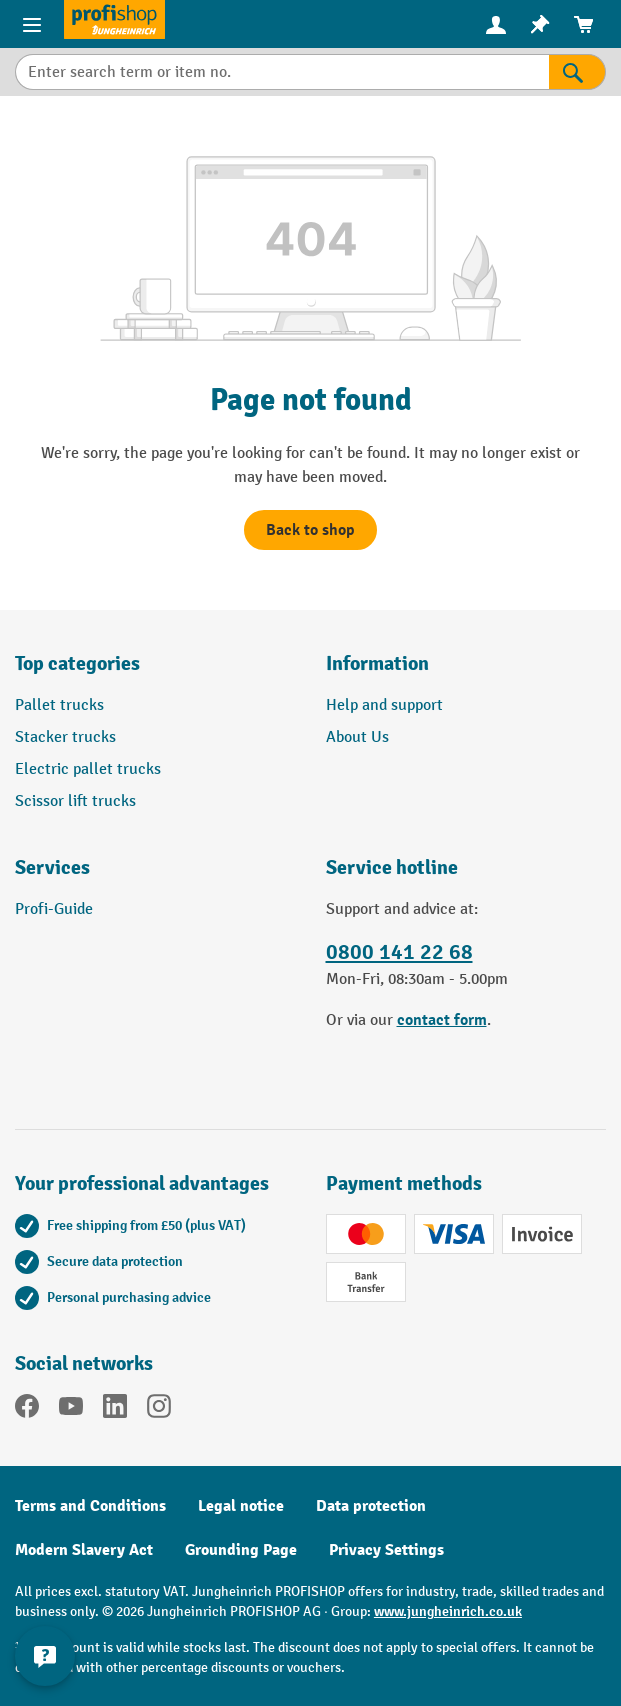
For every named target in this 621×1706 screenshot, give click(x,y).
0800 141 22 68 (399, 952)
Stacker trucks (65, 737)
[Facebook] (27, 1410)
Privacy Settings (386, 1550)
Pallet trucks (59, 705)
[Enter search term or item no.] (282, 72)
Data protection (371, 1506)
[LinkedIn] (115, 1410)
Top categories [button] (77, 663)
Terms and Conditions (90, 1506)
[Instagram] (159, 1410)
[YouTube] (71, 1410)
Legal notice (241, 1506)
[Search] (577, 72)
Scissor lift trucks (75, 801)
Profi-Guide (54, 909)
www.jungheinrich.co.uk (448, 1611)
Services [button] (52, 867)
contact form (442, 1020)
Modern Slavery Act (84, 1550)
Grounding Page (241, 1550)
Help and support (384, 705)
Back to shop (310, 530)
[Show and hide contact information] (45, 1656)
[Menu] (32, 24)
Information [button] (377, 663)
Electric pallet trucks (88, 769)
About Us (357, 737)
